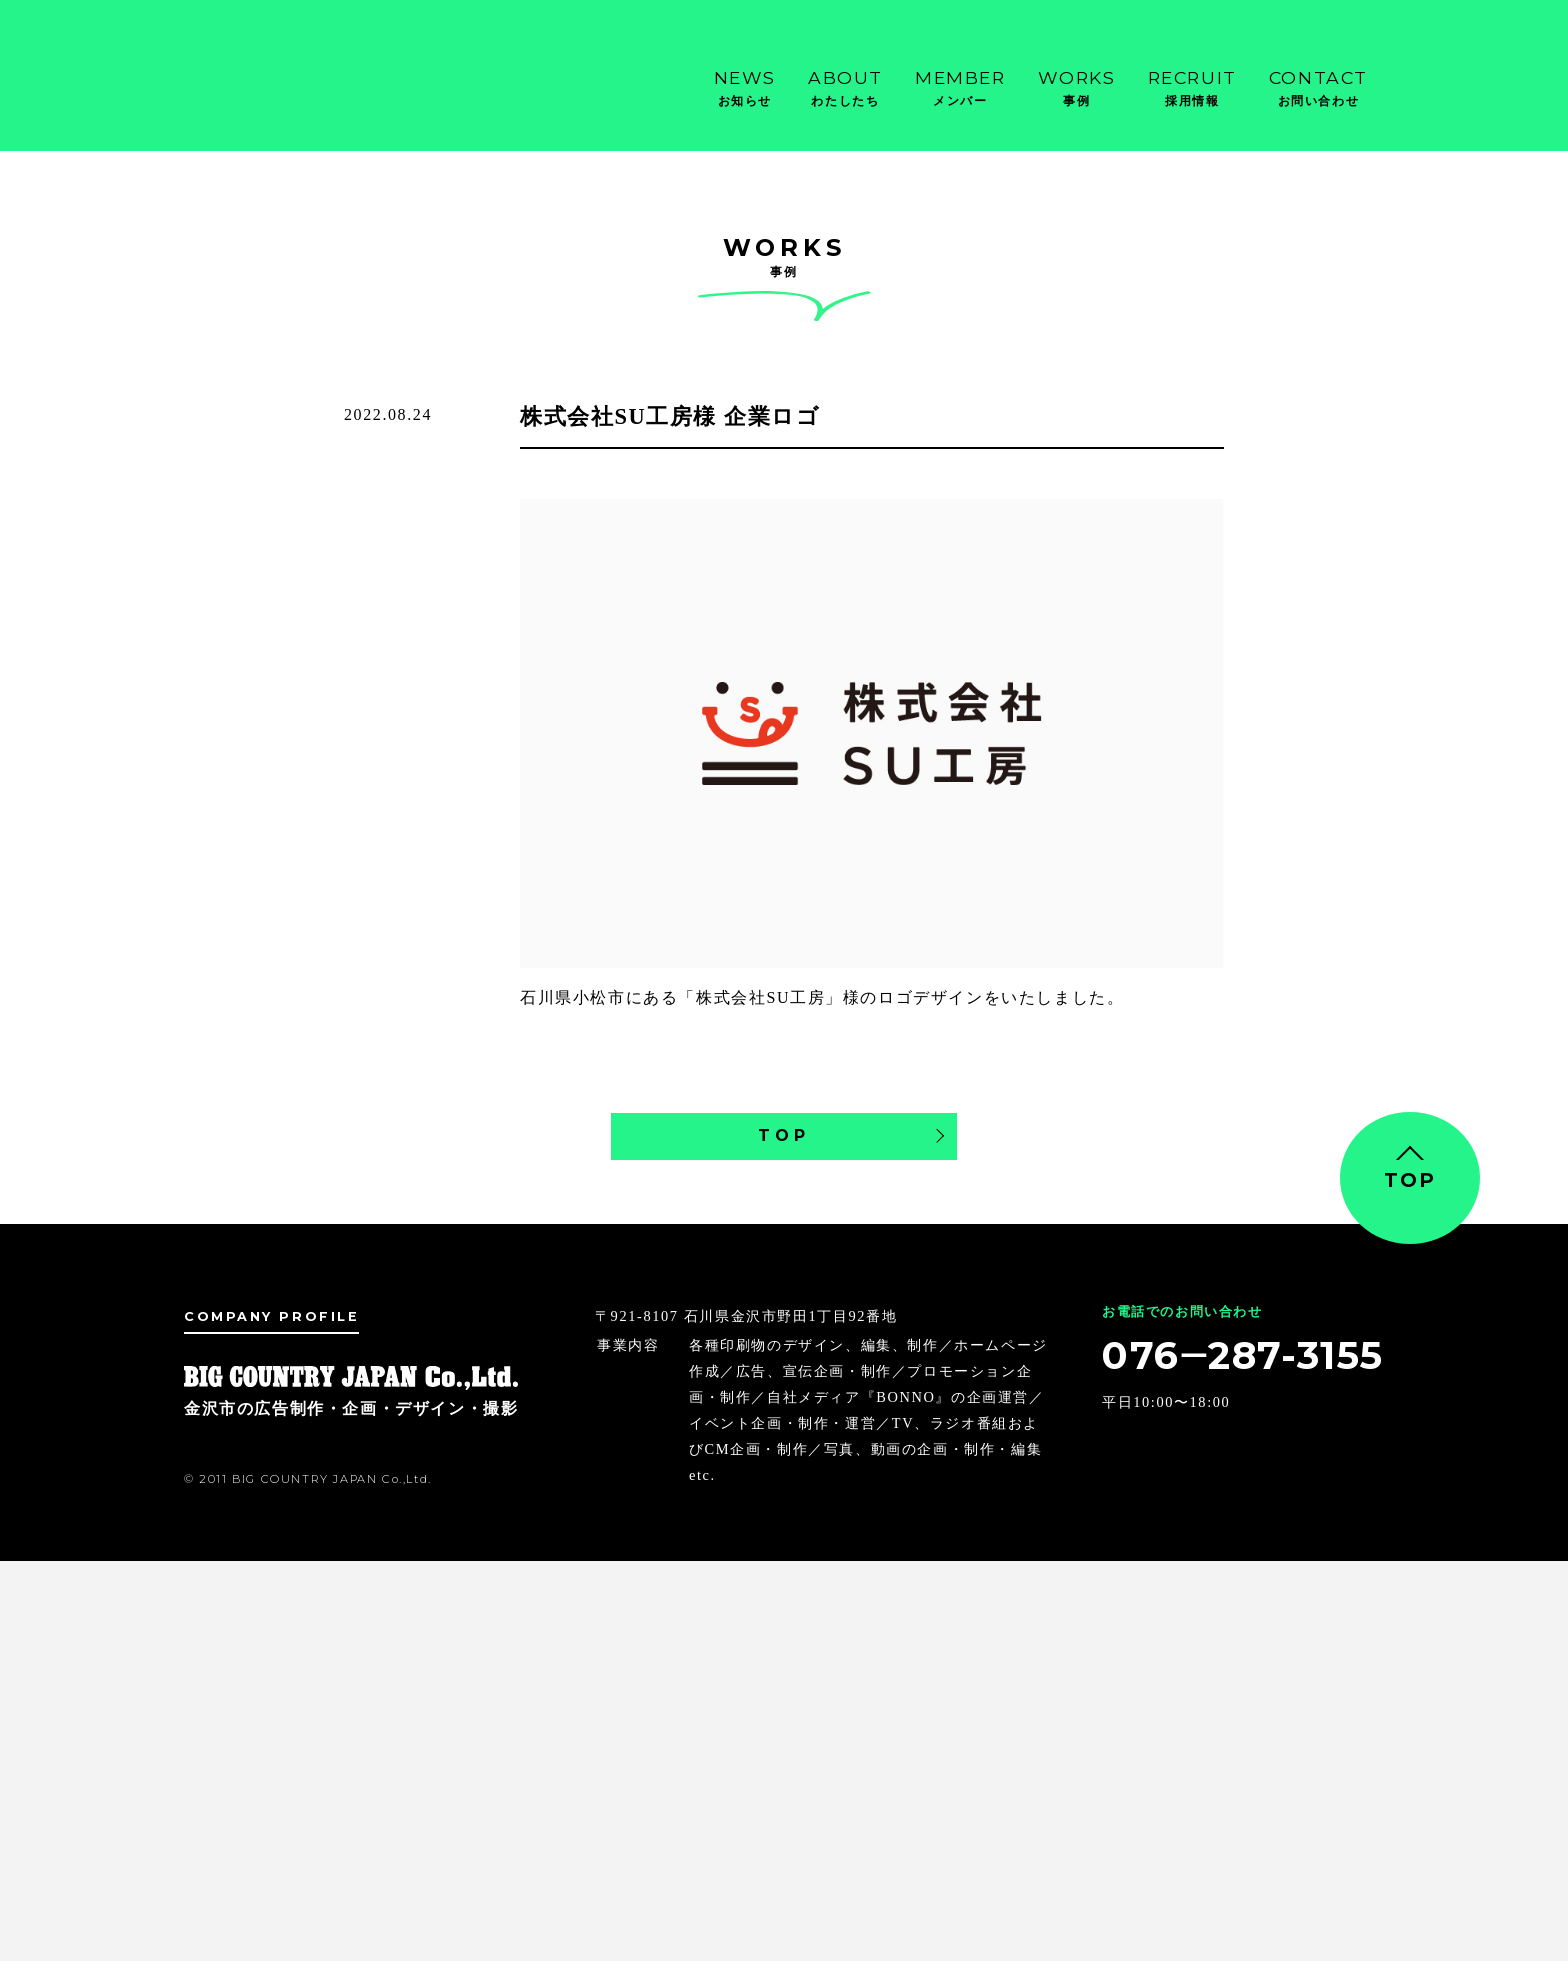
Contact (1318, 89)
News (745, 89)
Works (1077, 89)
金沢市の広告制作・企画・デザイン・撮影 (284, 80)
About (845, 89)
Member (960, 89)
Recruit (1192, 89)
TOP (784, 1139)
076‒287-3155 (1229, 1366)
